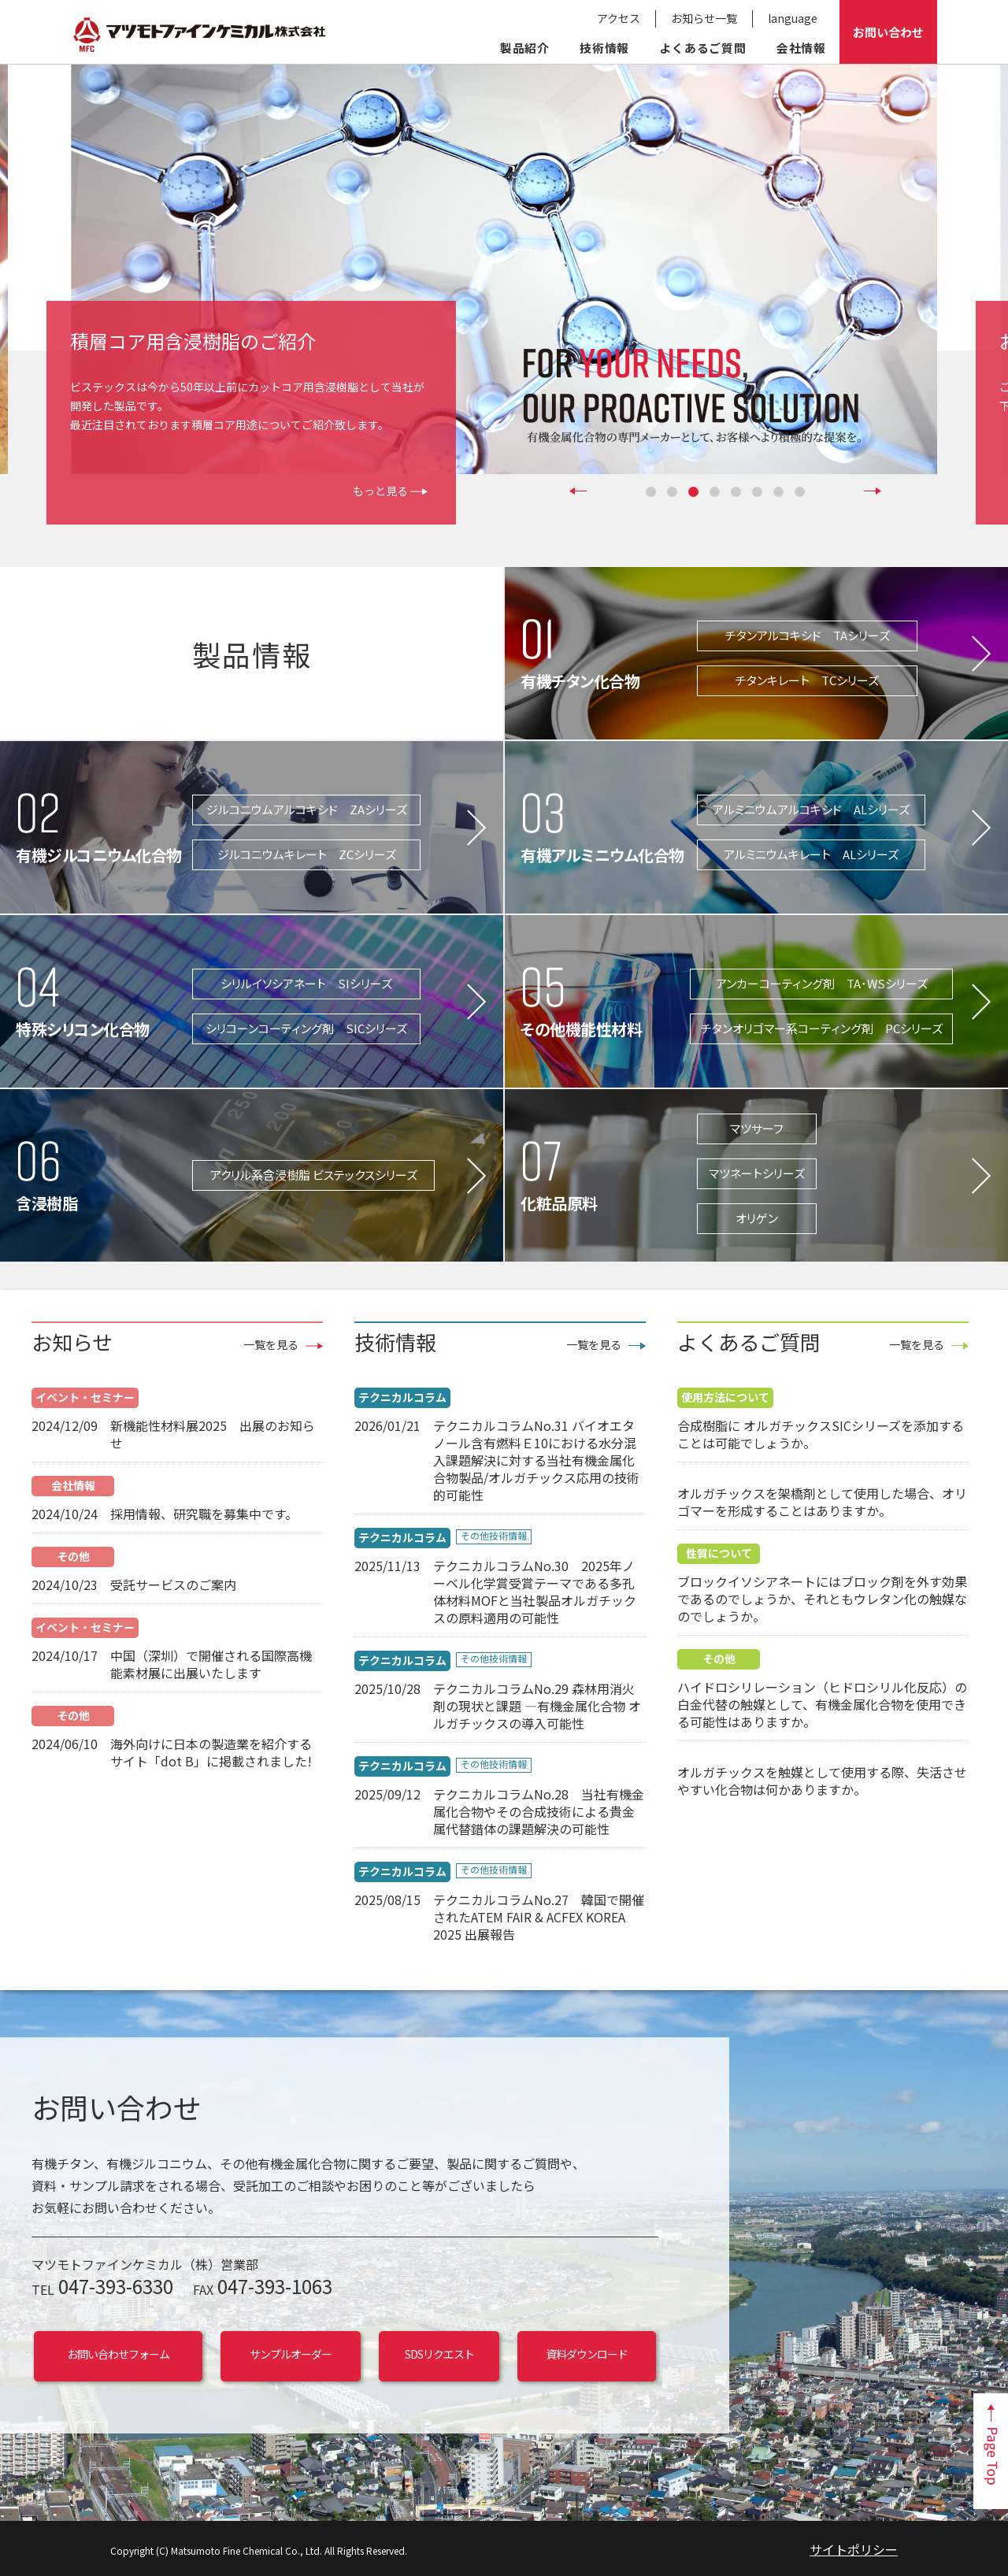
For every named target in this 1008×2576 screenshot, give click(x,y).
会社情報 (801, 47)
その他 (73, 1556)
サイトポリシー (854, 2549)
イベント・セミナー (85, 1397)
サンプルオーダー (291, 2354)
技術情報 (604, 47)
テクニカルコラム (402, 1397)
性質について (719, 1553)
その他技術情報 (494, 1535)
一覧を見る (270, 1345)
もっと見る (380, 491)
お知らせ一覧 (704, 18)
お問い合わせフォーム (118, 2354)
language (792, 18)
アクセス (618, 18)
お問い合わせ (888, 32)
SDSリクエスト (439, 2354)
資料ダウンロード (587, 2354)
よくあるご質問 (703, 47)
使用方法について (725, 1397)
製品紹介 (525, 47)
